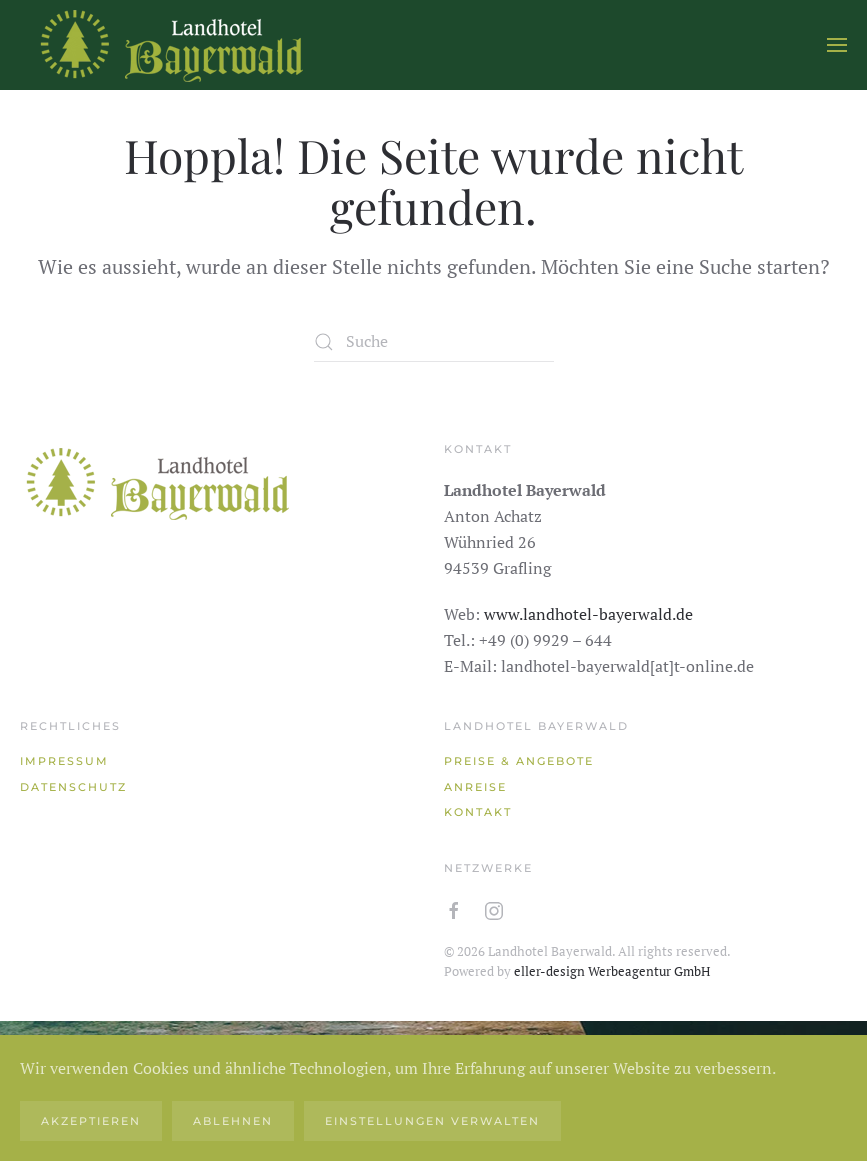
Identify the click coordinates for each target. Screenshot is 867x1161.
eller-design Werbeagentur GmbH (612, 971)
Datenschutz (73, 787)
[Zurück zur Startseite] (170, 45)
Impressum (64, 761)
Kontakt (478, 812)
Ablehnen (233, 1121)
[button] (837, 45)
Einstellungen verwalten (432, 1121)
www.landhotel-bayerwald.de (588, 614)
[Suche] (434, 342)
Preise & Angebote (519, 761)
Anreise (475, 787)
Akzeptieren (91, 1121)
